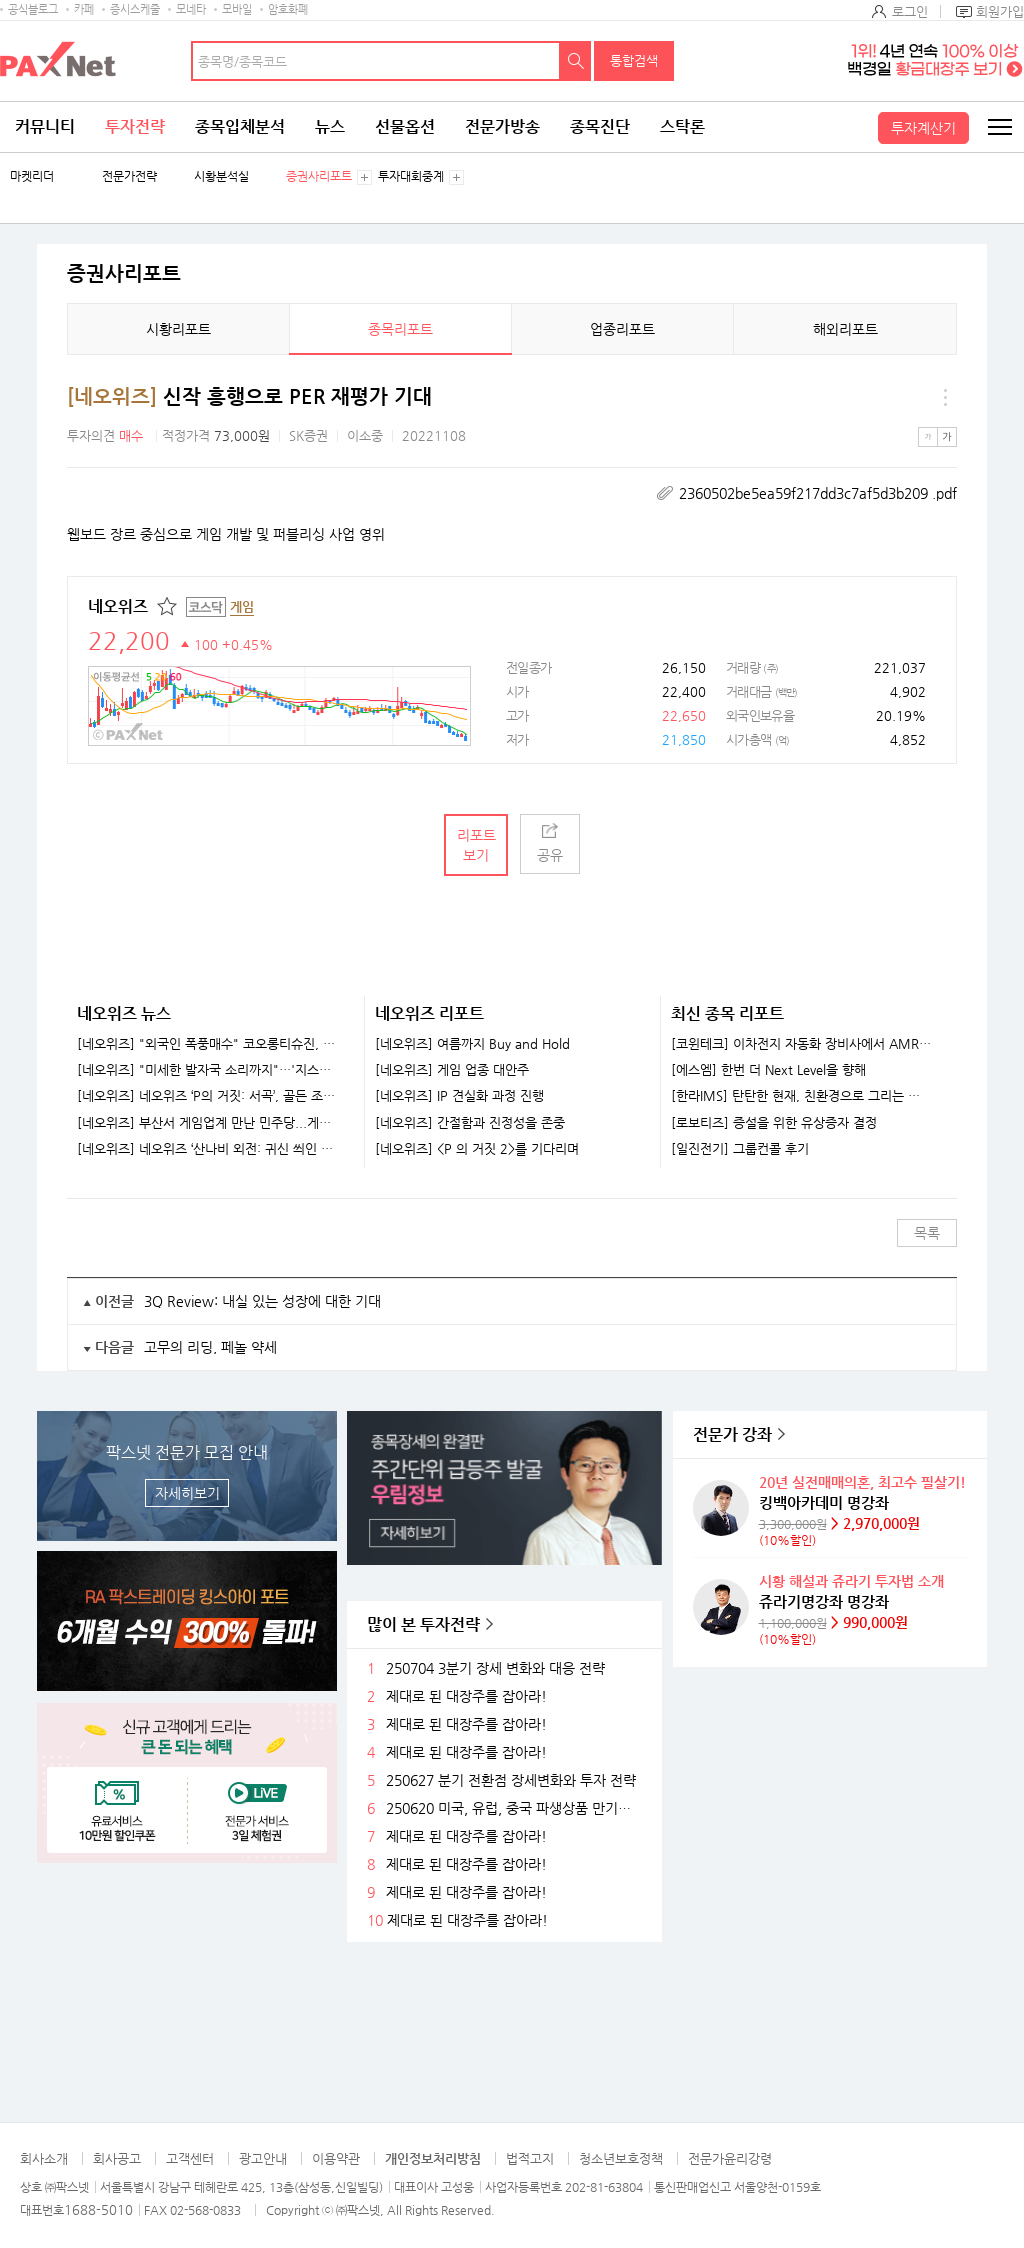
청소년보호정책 (621, 2158)
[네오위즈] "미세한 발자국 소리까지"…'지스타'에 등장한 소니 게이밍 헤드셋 (208, 1070)
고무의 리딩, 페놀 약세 (210, 1347)
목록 (927, 1233)
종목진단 (600, 126)
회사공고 (117, 2158)
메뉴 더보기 (945, 397)
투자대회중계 (411, 176)
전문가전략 (129, 176)
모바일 (237, 9)
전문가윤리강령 (730, 2158)
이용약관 (336, 2158)
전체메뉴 (999, 127)
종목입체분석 (240, 126)
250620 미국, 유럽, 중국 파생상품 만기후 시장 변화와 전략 (516, 1808)
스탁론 (682, 126)
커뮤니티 (45, 126)
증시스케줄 (135, 9)
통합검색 (634, 60)
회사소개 (44, 2158)
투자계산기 (923, 128)
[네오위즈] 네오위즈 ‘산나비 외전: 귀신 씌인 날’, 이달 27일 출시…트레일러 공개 (208, 1149)
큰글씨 (947, 437)
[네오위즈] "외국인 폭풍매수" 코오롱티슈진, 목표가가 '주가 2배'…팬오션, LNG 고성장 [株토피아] (208, 1044)
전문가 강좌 (732, 1434)
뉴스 (330, 126)
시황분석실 (221, 176)
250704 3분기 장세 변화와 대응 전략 (495, 1668)
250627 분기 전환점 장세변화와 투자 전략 (511, 1780)
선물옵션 (405, 126)
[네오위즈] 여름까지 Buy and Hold (472, 1044)
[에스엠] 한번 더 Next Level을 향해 (768, 1070)
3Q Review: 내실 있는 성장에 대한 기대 (262, 1301)
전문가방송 (502, 126)
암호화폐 (288, 9)
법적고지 (530, 2158)
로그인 (910, 11)
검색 (576, 61)
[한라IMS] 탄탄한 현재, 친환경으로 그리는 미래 (801, 1096)
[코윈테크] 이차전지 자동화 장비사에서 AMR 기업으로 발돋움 (801, 1044)
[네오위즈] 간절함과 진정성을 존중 (470, 1123)
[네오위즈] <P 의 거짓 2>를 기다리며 (477, 1149)
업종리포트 (622, 329)
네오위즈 (118, 606)
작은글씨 (928, 437)
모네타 (191, 9)
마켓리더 (32, 176)
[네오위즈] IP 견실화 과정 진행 (459, 1096)
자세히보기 (187, 1493)
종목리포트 (400, 329)
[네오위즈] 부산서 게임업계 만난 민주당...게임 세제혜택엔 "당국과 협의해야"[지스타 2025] (208, 1123)
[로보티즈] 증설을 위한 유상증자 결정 (774, 1123)
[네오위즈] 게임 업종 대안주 (452, 1070)
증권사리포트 (319, 176)
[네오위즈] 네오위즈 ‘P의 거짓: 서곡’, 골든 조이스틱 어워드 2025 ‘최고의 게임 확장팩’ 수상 (208, 1096)
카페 (84, 9)
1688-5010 (98, 2209)
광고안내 (263, 2158)
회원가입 (1000, 11)
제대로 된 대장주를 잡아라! (466, 1696)
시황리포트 (178, 329)
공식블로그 (33, 9)
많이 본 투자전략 (423, 1624)
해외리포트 (845, 329)
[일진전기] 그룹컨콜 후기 (740, 1149)
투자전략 (135, 126)
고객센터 (190, 2158)
